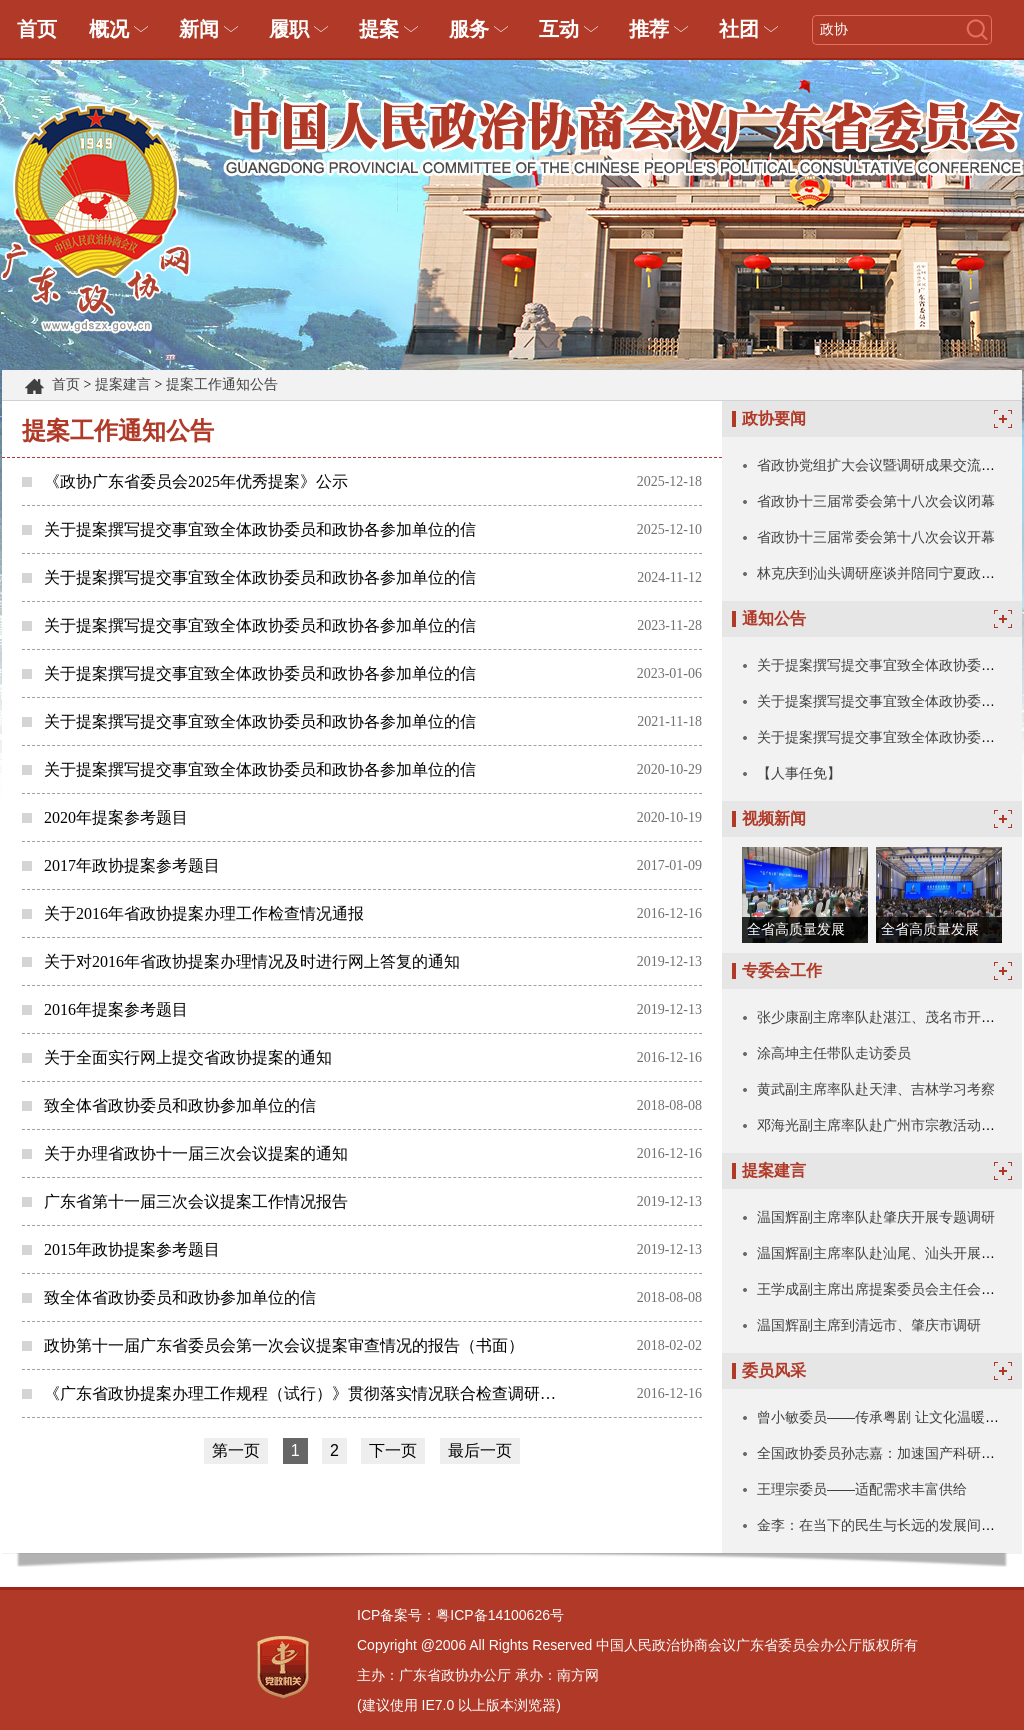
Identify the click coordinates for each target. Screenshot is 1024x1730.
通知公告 (774, 618)
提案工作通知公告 (222, 384)
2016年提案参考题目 (116, 1009)
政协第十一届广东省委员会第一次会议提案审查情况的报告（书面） (284, 1345)
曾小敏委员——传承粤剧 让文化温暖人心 (885, 1417)
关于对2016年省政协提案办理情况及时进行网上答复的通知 (252, 961)
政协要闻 (774, 418)
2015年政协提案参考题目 (132, 1249)
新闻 (199, 29)
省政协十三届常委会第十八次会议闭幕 (876, 501)
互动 (559, 29)
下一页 (393, 1450)
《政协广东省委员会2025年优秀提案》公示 (196, 481)
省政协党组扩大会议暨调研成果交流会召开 (890, 465)
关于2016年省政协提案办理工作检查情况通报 (204, 913)
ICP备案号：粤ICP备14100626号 (460, 1615)
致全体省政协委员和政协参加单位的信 (180, 1105)
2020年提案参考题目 (116, 817)
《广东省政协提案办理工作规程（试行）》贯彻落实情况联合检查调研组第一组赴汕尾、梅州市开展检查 (307, 1393)
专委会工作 (782, 970)
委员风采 (774, 1370)
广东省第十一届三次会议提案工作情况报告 (196, 1201)
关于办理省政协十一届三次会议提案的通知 (196, 1153)
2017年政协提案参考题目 (132, 865)
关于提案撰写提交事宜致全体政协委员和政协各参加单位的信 (260, 529)
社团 (739, 29)
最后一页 (480, 1450)
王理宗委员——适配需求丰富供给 (862, 1489)
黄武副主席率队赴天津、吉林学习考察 (876, 1089)
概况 (109, 29)
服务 (469, 29)
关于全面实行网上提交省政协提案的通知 (188, 1057)
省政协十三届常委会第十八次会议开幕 (876, 537)
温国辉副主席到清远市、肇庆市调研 (869, 1325)
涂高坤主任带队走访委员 (834, 1053)
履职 (289, 29)
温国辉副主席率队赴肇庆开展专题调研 (876, 1217)
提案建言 (123, 384)
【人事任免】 (799, 773)
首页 (37, 29)
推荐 (649, 29)
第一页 (236, 1450)
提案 (379, 29)
